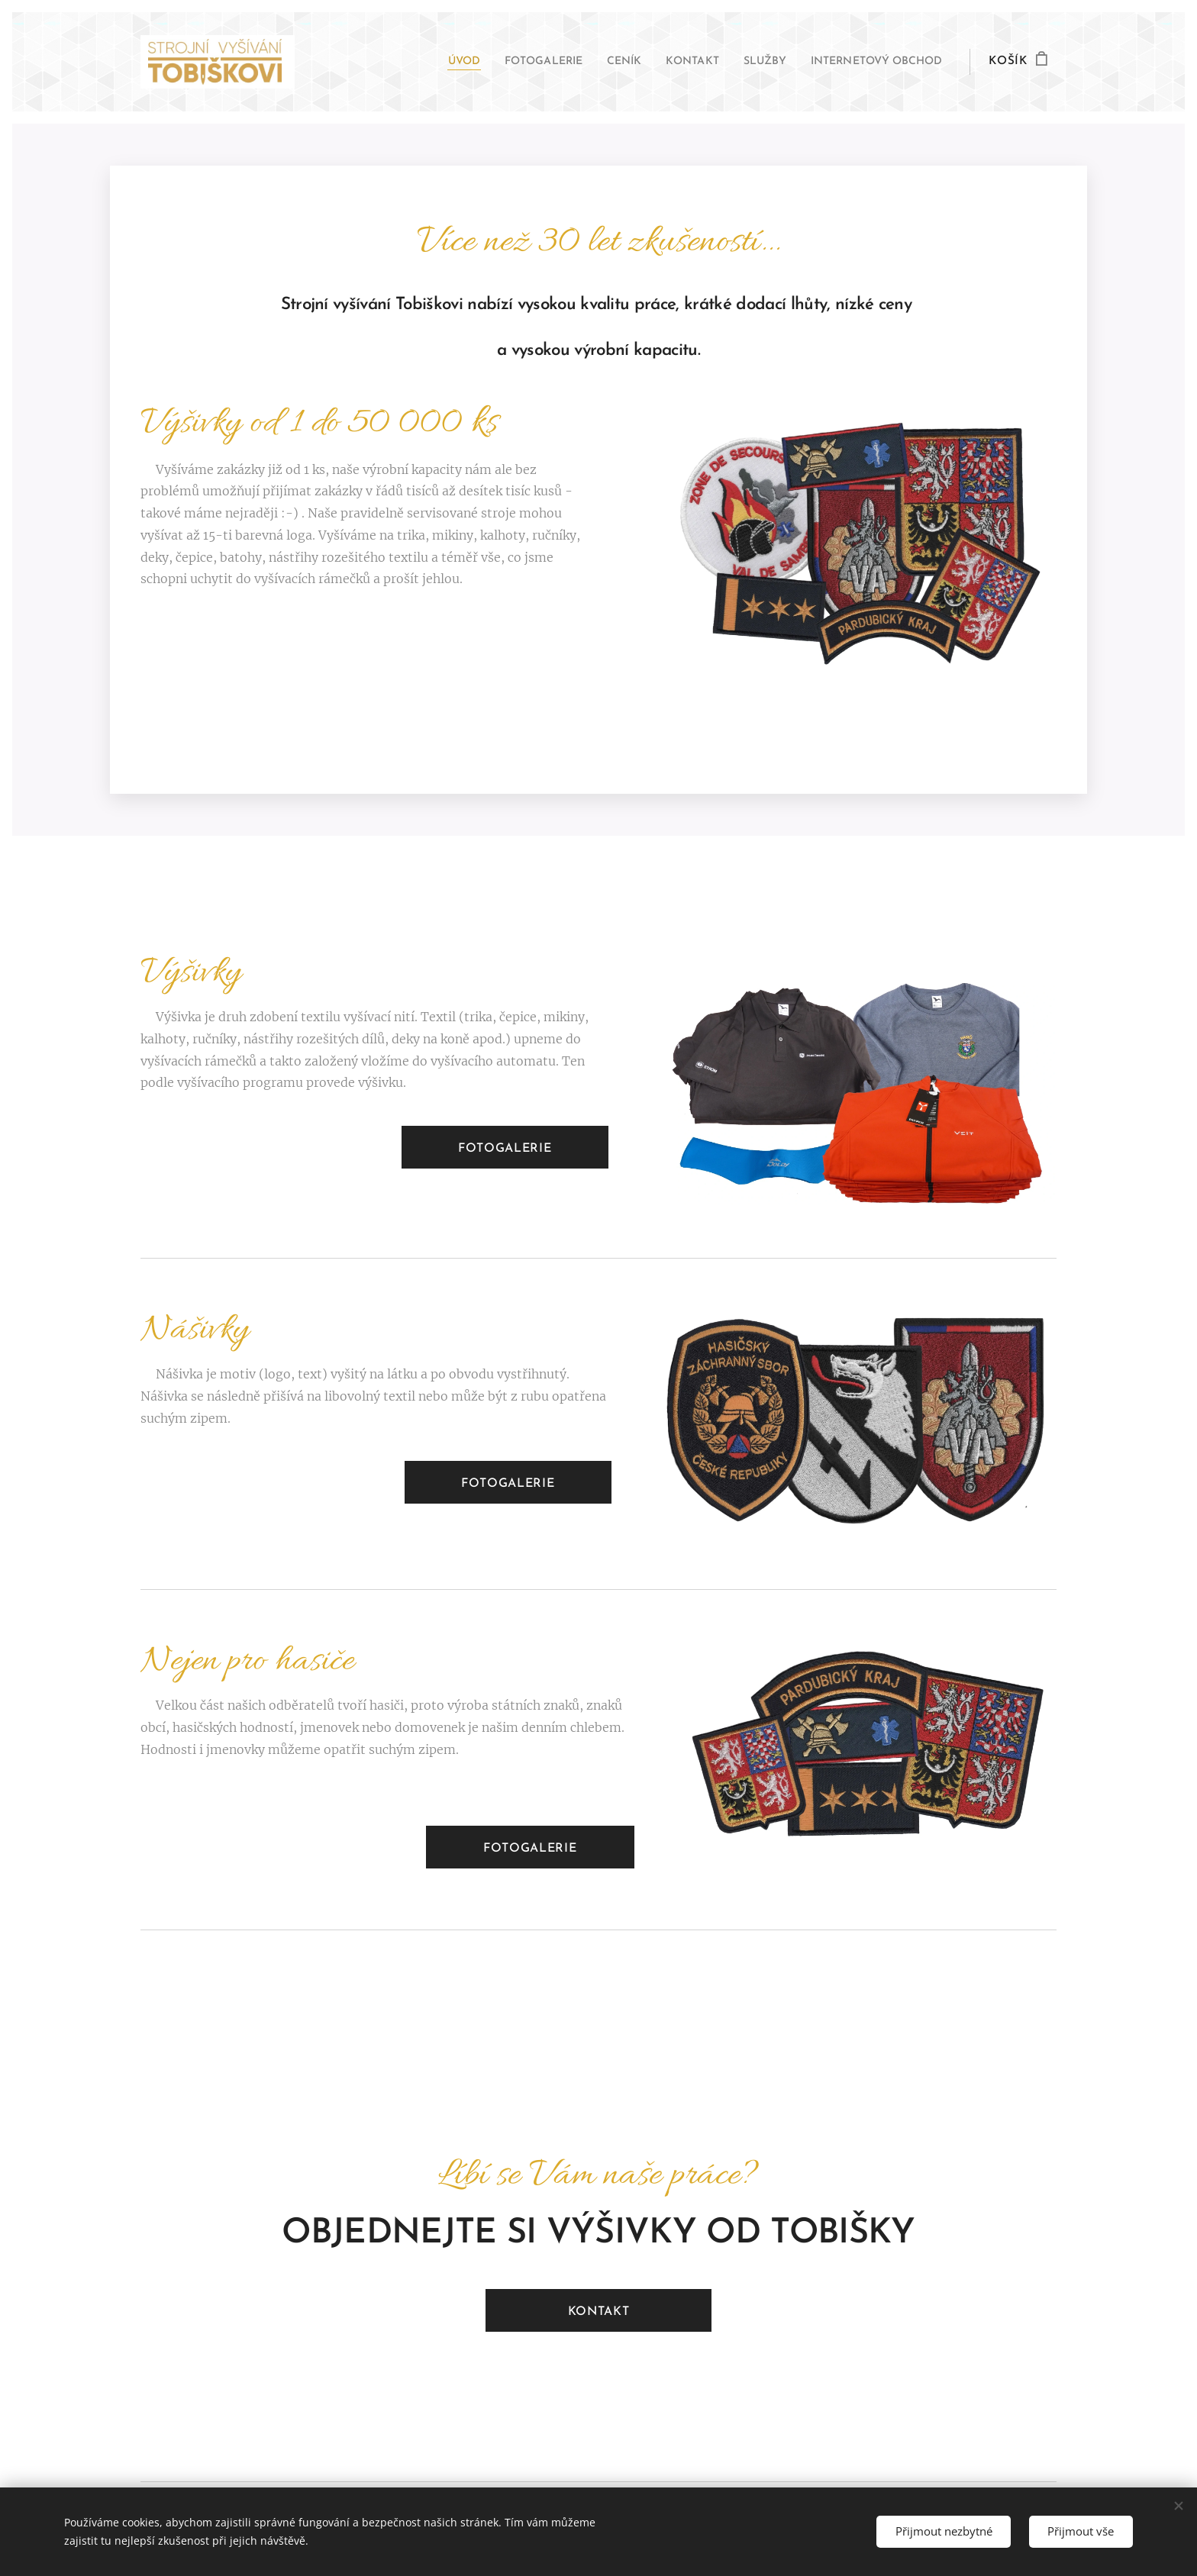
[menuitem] (415, 62)
